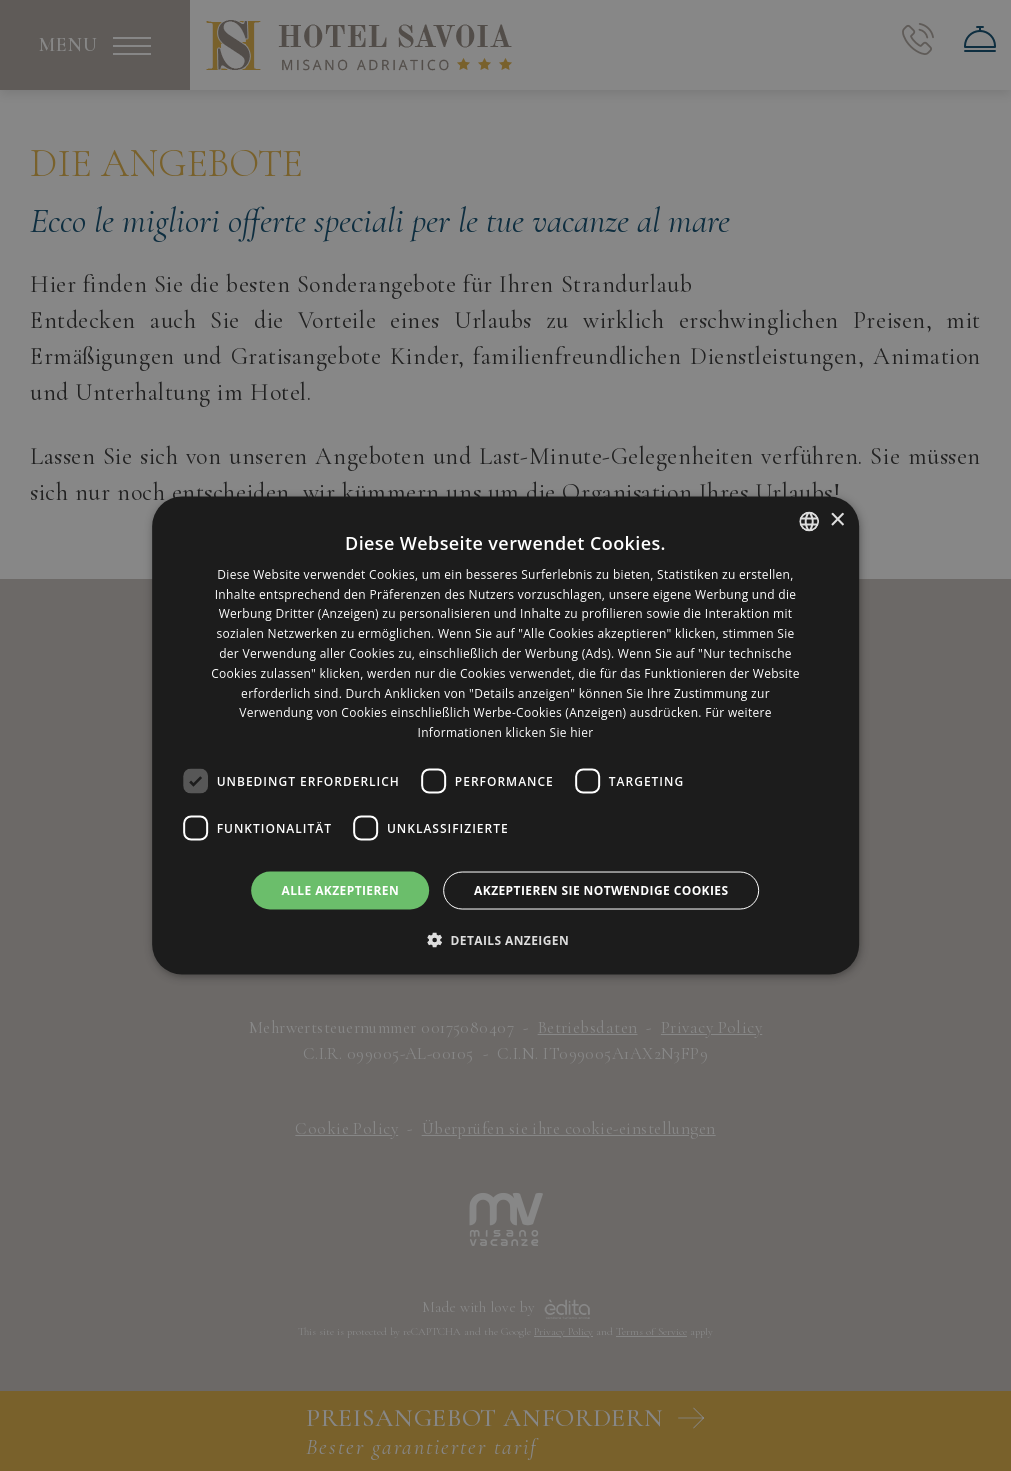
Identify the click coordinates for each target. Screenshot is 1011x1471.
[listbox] (809, 521)
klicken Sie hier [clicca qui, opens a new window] (550, 732)
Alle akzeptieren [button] (341, 890)
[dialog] (506, 735)
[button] (505, 940)
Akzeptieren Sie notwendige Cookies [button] (601, 890)
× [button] (836, 520)
